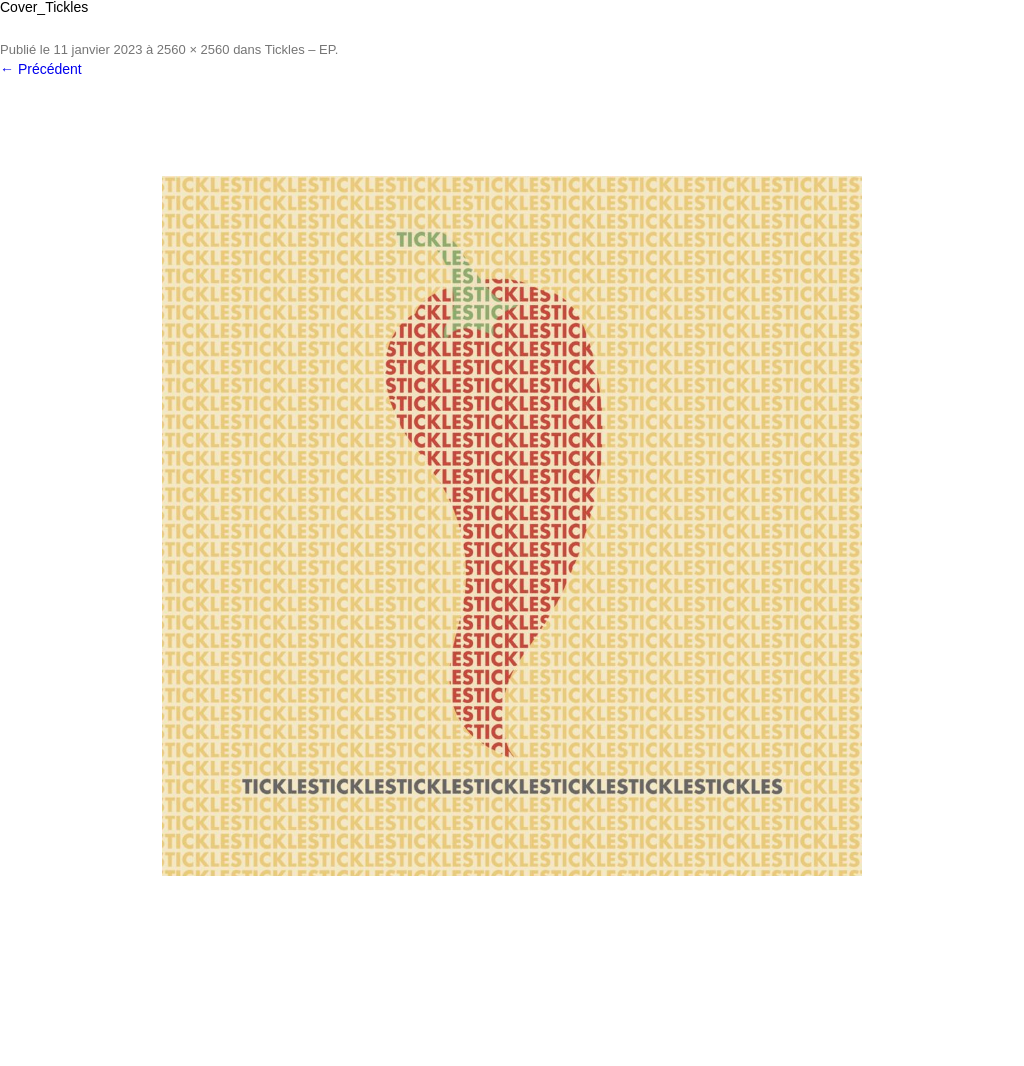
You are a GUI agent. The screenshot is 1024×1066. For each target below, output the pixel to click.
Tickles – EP (300, 49)
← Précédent (41, 69)
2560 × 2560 (193, 49)
